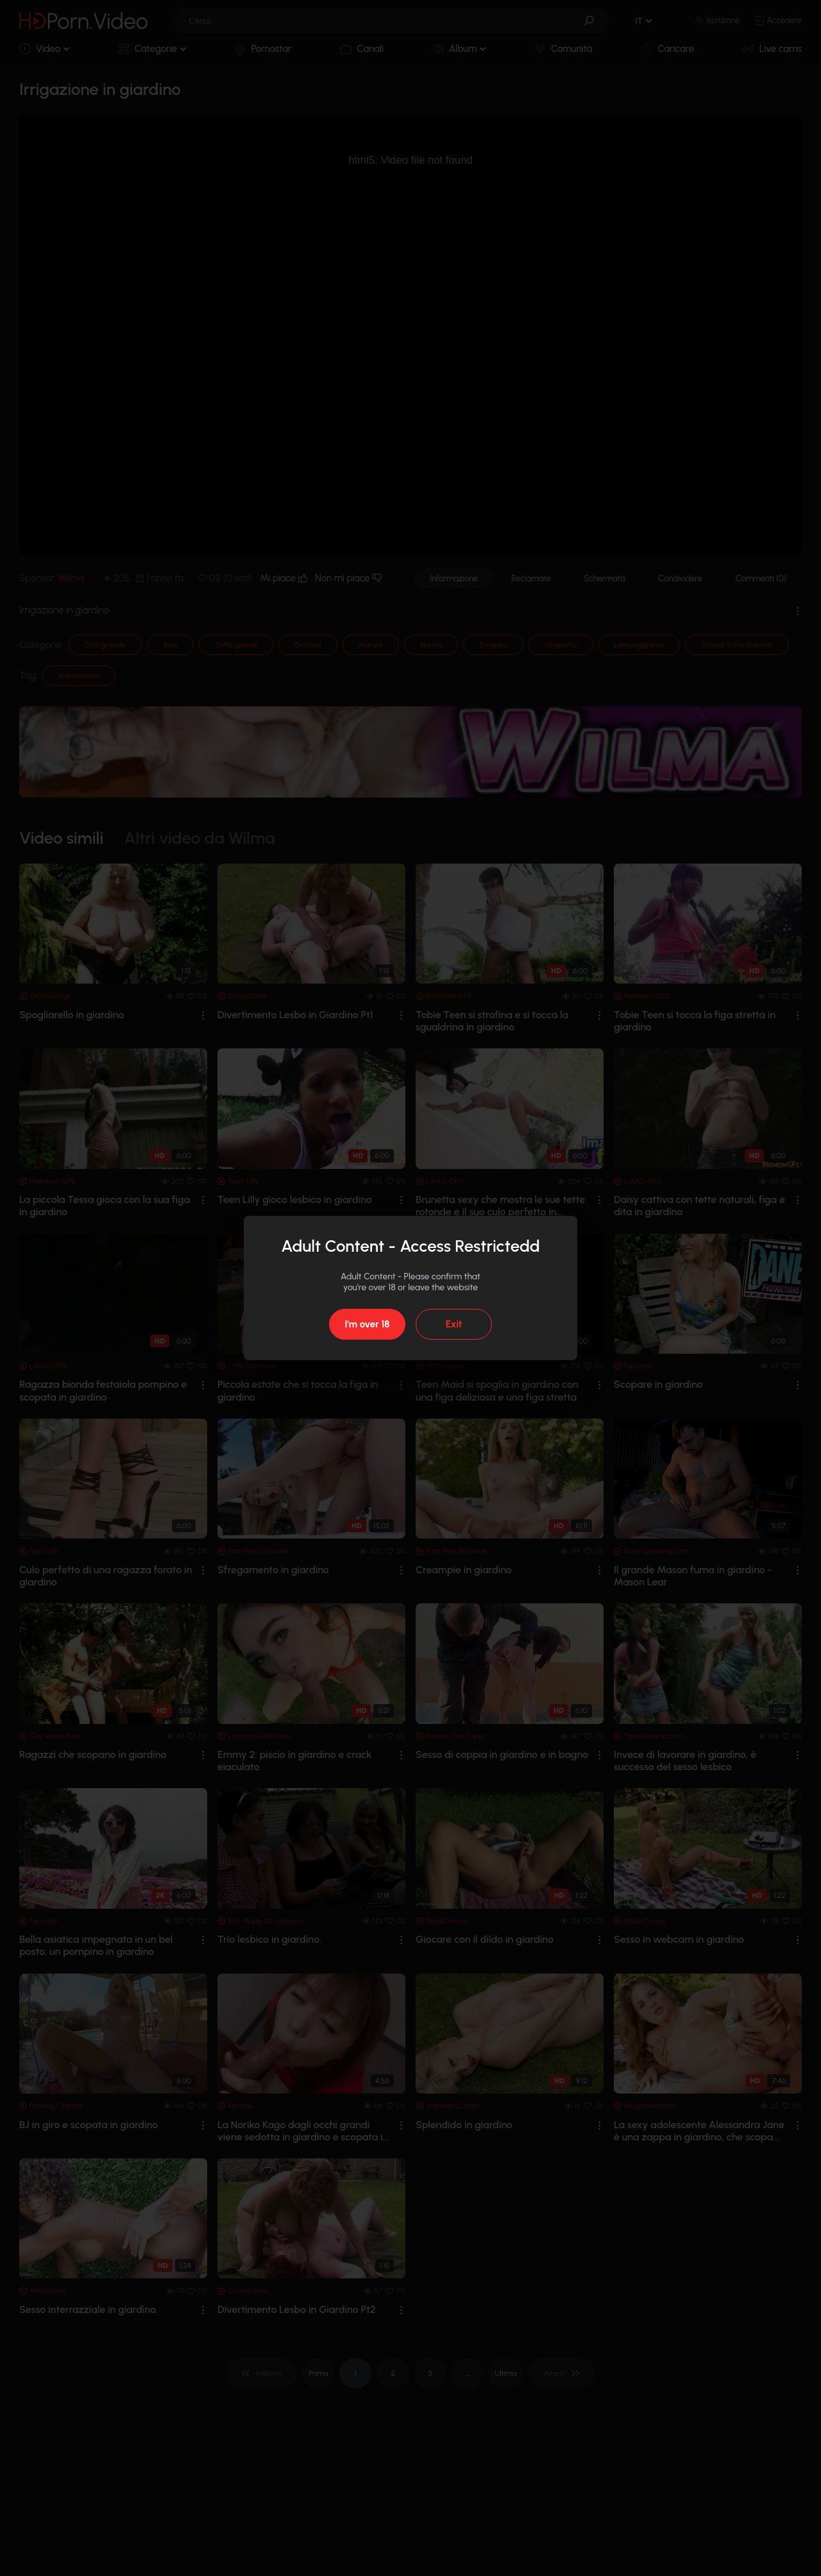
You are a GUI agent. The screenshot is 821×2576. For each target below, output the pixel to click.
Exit (454, 1324)
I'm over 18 (366, 1324)
